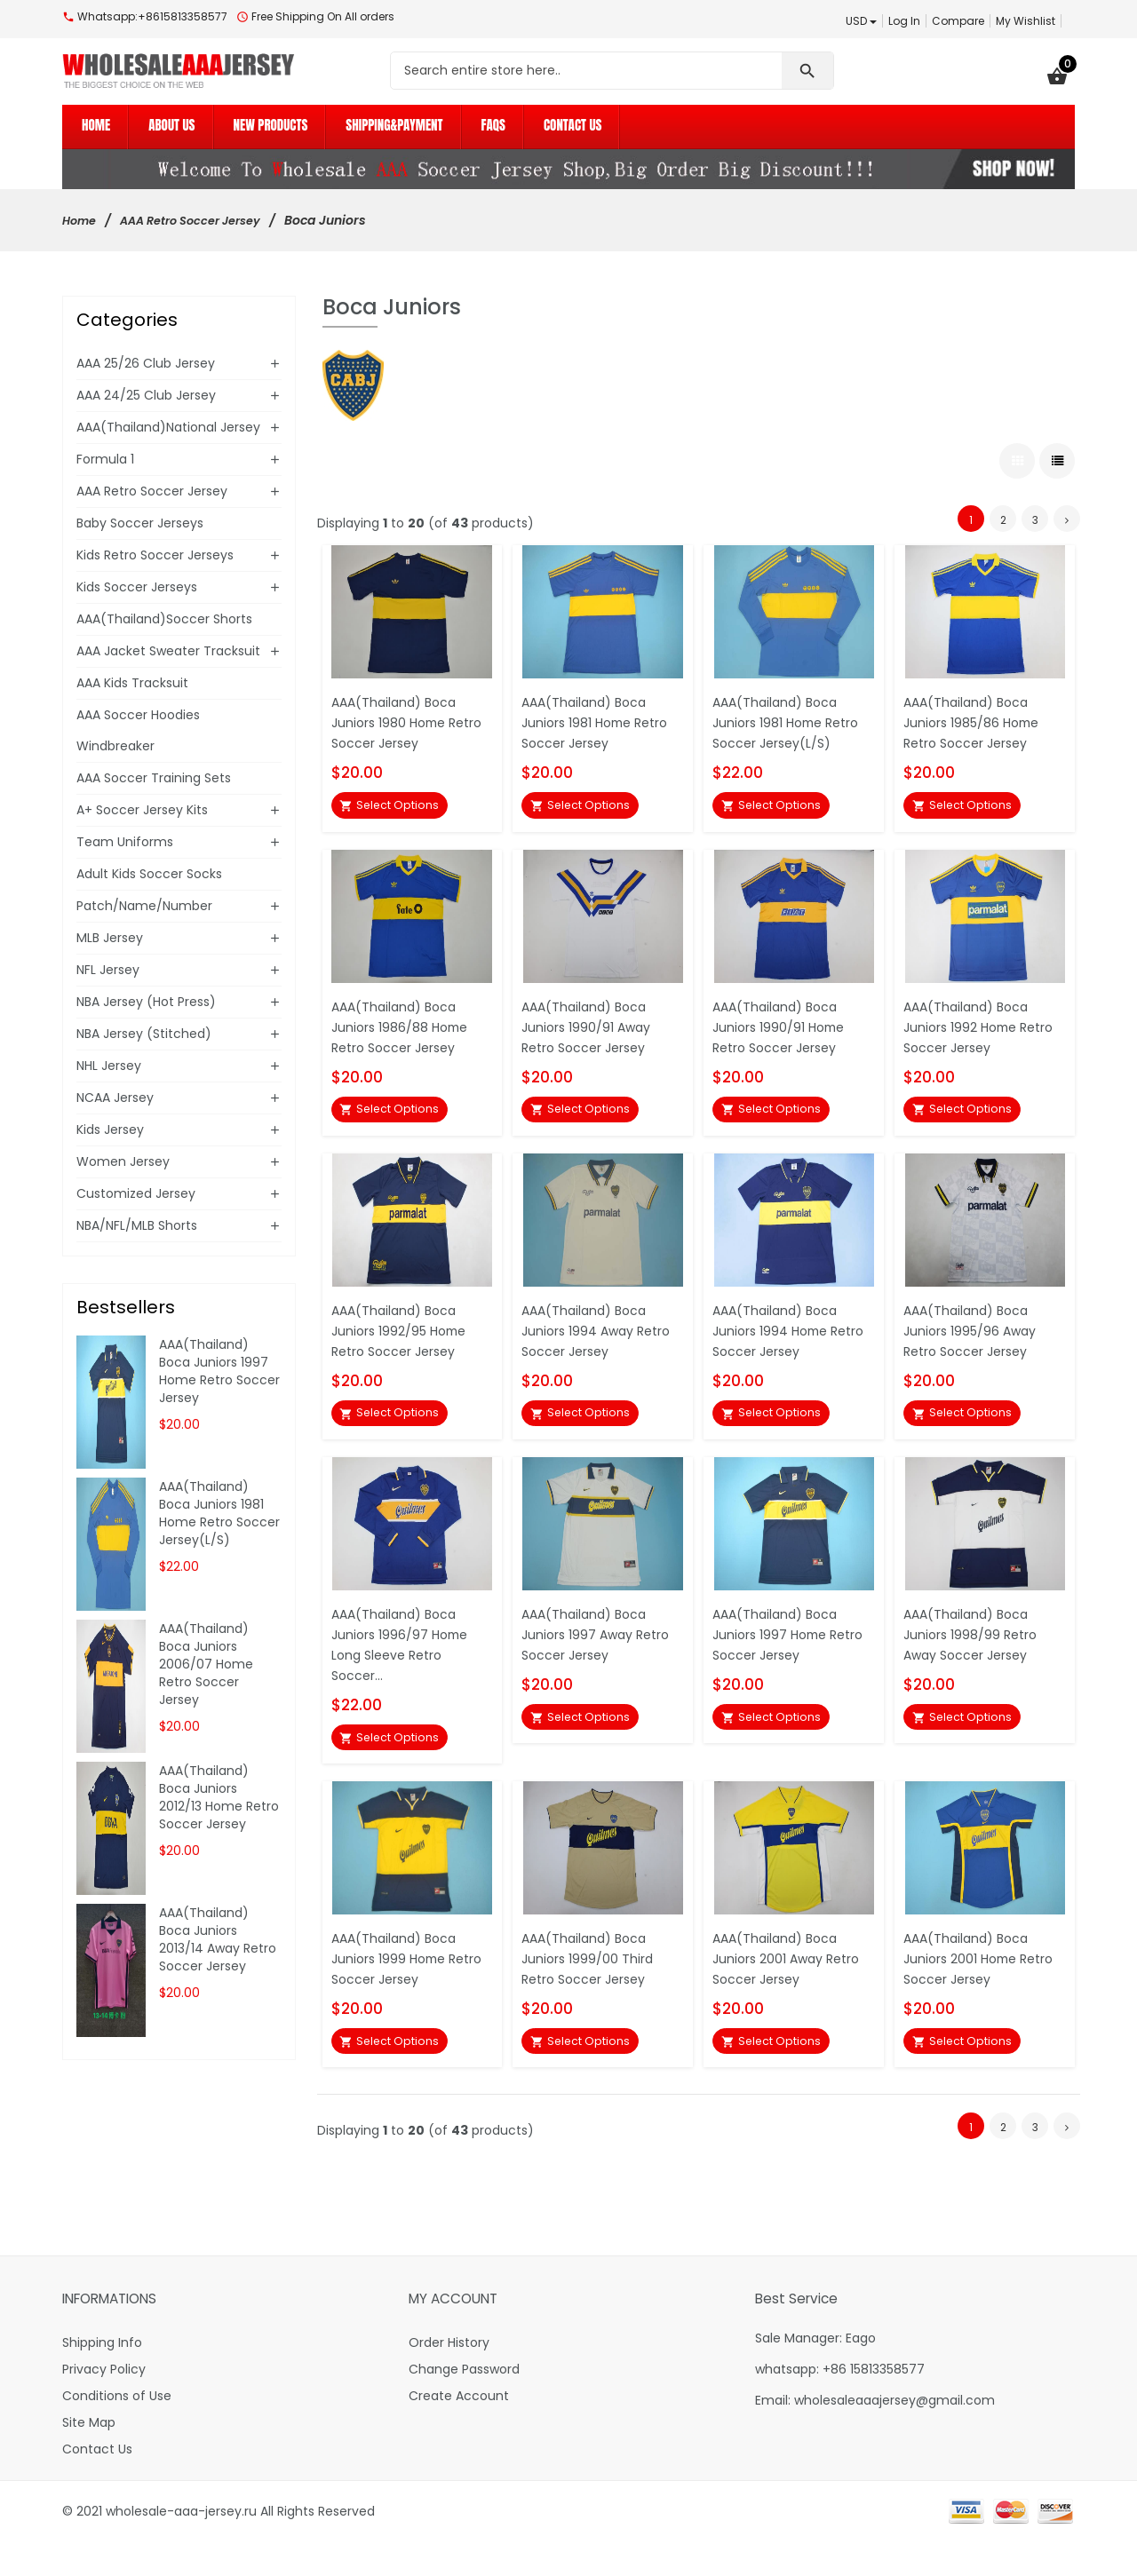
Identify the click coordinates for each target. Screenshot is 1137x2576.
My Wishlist (1025, 20)
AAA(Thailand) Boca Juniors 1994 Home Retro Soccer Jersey (779, 1341)
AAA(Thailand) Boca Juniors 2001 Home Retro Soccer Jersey (970, 1985)
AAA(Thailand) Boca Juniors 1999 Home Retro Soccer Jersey (398, 1985)
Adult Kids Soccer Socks (149, 874)
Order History (449, 2377)
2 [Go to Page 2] (1002, 515)
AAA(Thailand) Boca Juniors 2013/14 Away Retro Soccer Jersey (217, 1939)
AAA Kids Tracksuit (132, 683)
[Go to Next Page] (1067, 514)
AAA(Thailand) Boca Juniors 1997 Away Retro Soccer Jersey (601, 1653)
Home (81, 220)
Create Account (459, 2430)
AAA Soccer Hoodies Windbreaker (138, 730)
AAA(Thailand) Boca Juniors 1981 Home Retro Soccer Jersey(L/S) (791, 718)
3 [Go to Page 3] (1034, 515)
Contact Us (97, 2484)
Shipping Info (102, 2377)
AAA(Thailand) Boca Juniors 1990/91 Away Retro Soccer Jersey (590, 1029)
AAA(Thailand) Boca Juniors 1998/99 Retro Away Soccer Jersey (974, 1653)
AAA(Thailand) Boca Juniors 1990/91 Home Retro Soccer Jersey (783, 1029)
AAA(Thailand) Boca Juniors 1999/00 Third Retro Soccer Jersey (589, 1985)
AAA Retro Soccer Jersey (203, 220)
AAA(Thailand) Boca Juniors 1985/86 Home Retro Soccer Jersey (976, 718)
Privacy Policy (104, 2404)
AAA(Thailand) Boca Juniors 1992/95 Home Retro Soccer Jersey (404, 1341)
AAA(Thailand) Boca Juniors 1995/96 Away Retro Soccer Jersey (974, 1341)
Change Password (464, 2404)
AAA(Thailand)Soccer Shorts (164, 619)
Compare (958, 20)
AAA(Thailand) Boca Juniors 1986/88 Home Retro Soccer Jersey (403, 1029)
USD (861, 20)
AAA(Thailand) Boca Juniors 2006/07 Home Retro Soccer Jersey (206, 1664)
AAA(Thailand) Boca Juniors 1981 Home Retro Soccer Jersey (600, 718)
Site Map (88, 2457)
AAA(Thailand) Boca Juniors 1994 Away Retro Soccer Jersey (602, 1341)
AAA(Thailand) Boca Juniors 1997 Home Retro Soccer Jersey (779, 1653)
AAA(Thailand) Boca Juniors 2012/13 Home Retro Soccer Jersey (219, 1797)
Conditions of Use (116, 2430)
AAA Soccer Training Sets (153, 778)
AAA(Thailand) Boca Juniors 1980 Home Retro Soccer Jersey (398, 718)
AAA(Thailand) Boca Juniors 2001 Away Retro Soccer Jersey (792, 1985)
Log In (904, 20)
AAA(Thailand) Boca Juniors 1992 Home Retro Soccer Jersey (970, 1029)
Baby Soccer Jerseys (139, 523)
